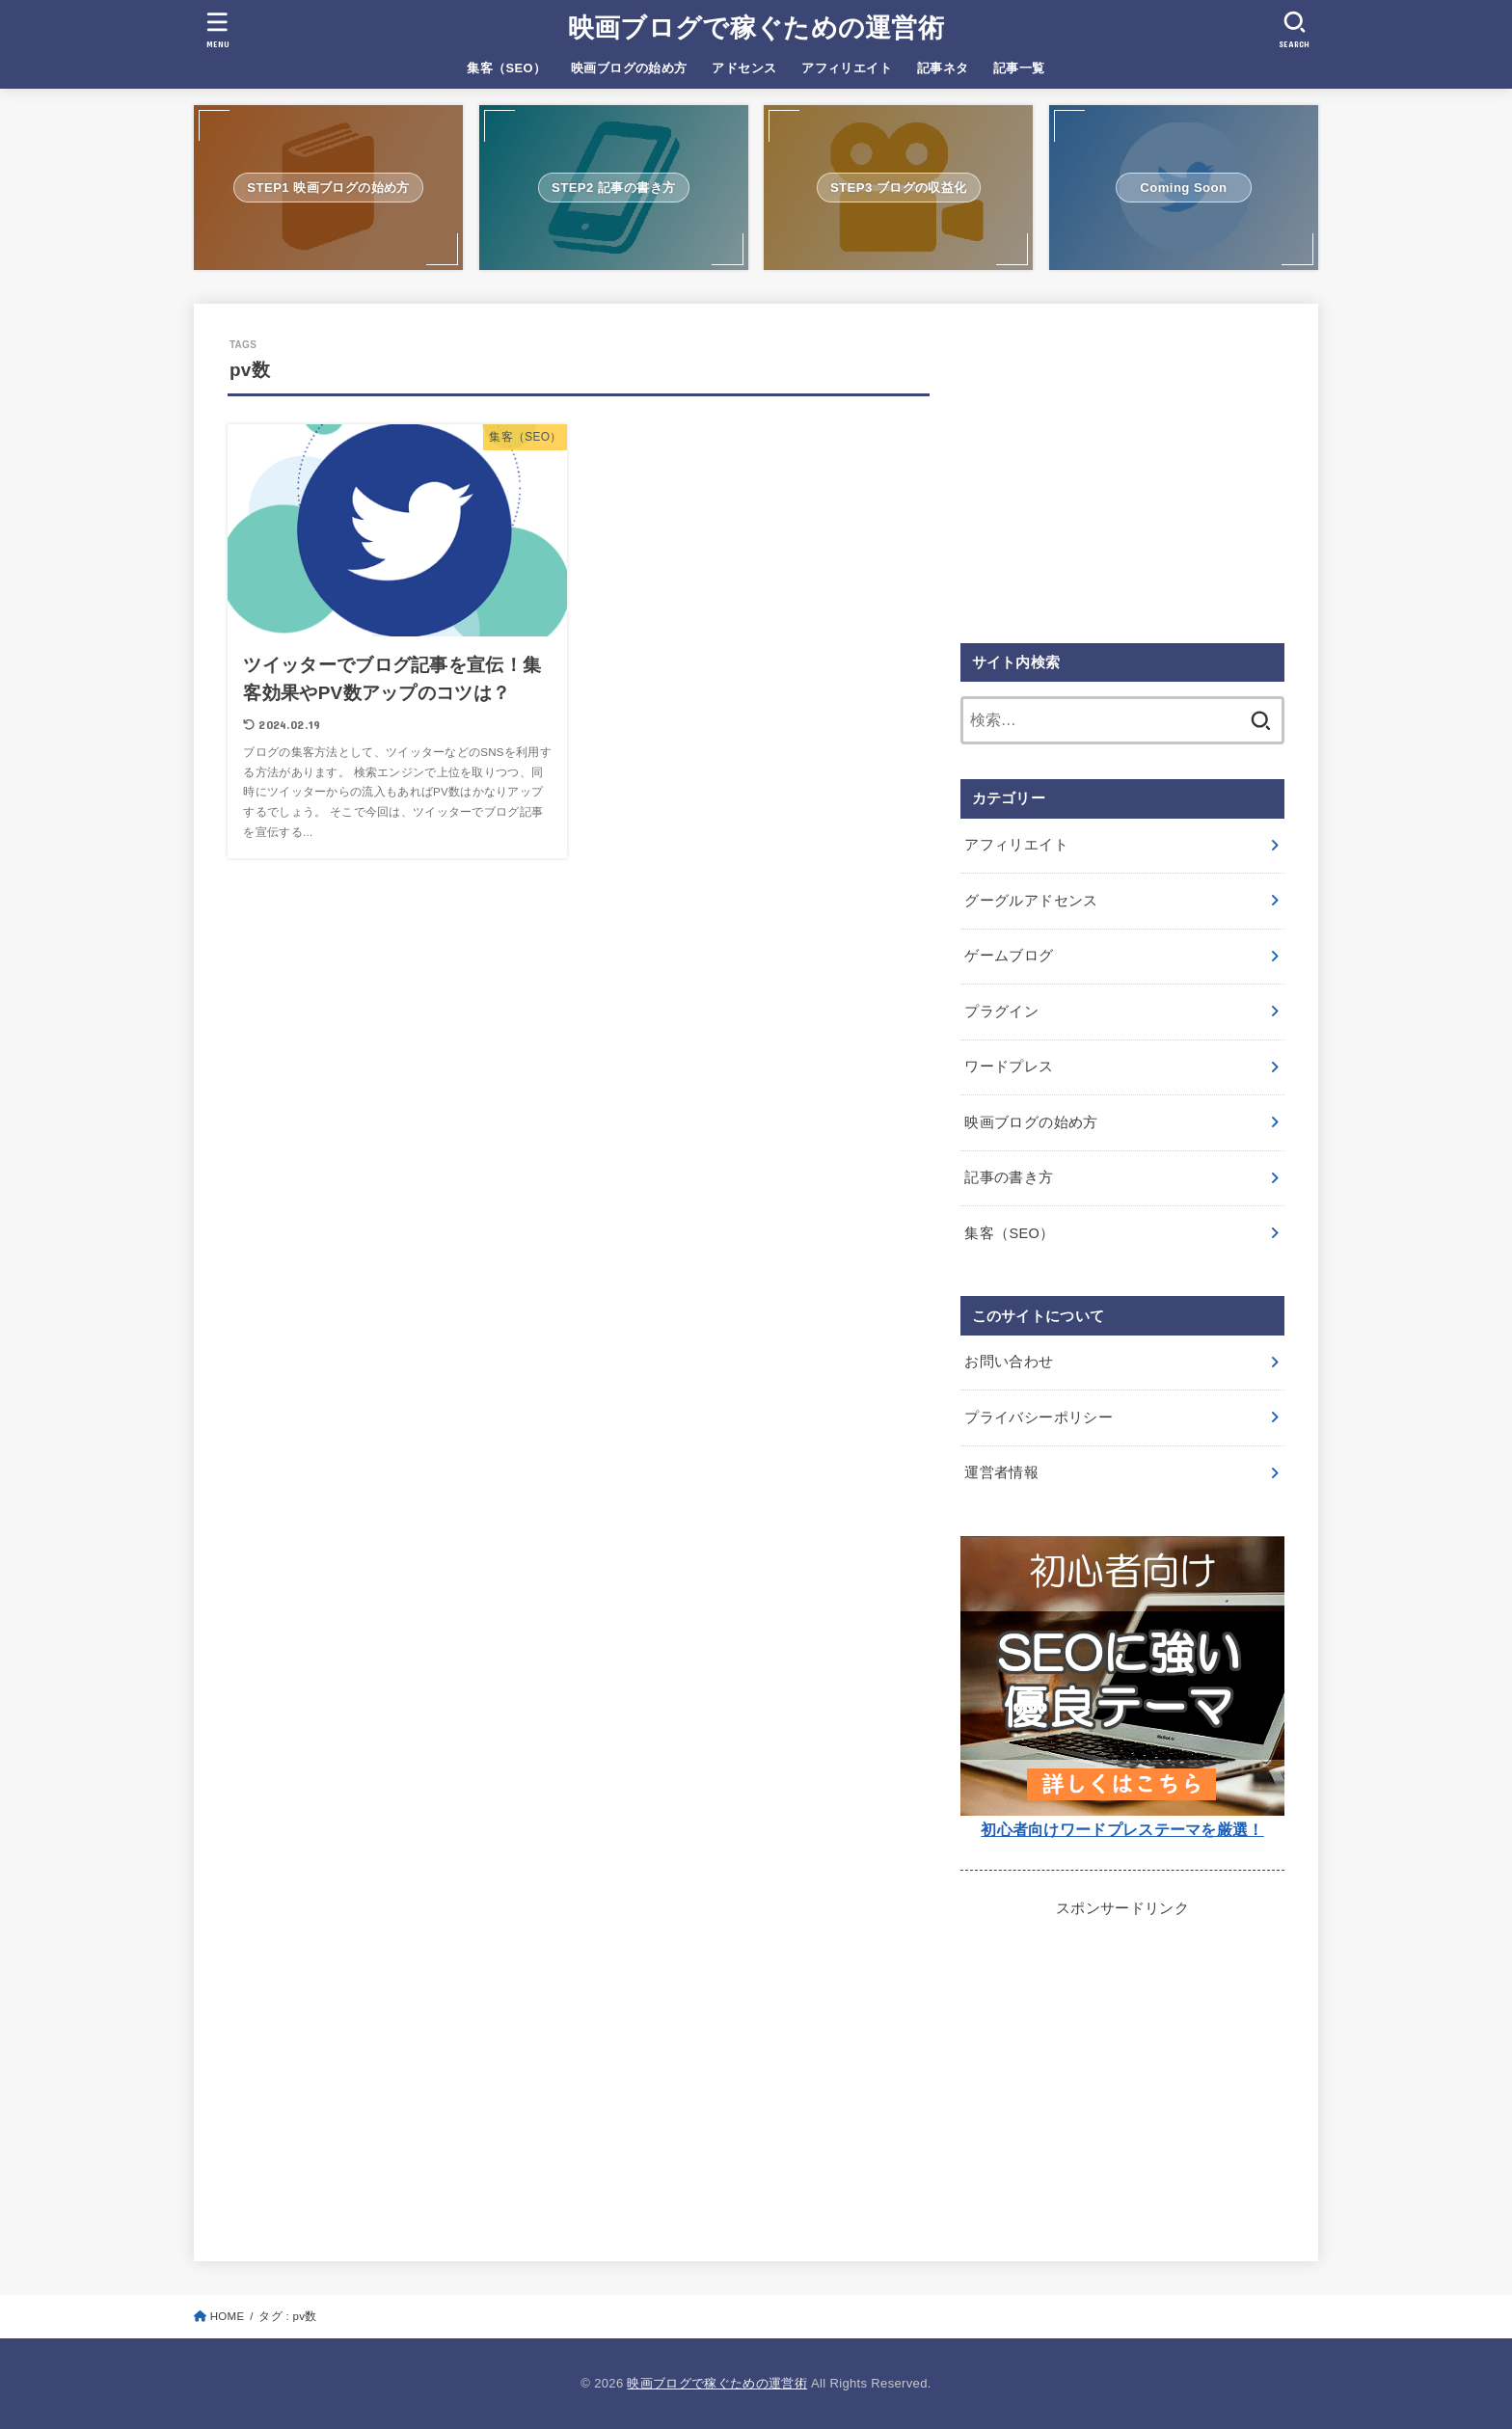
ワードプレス (1008, 1066)
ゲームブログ (1008, 955)
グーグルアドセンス (1030, 900)
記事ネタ (943, 68)
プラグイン (1001, 1011)
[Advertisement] (1122, 472)
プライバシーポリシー (1038, 1417)
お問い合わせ (1008, 1361)
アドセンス (744, 68)
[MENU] (218, 29)
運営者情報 (1001, 1472)
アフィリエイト (846, 68)
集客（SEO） (506, 68)
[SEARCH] (1294, 29)
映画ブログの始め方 (629, 68)
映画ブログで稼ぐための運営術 (756, 27)
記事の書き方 (1008, 1177)
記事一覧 (1019, 68)
